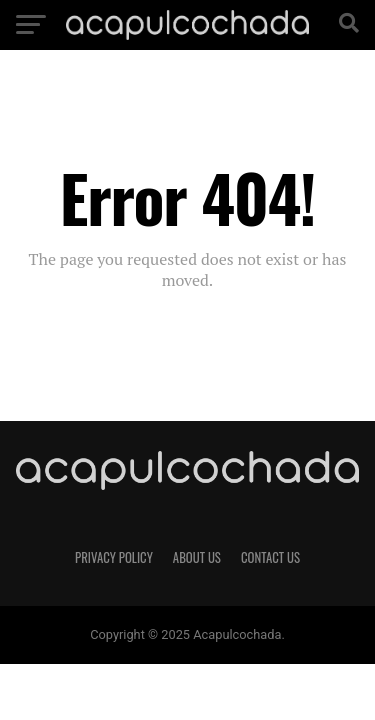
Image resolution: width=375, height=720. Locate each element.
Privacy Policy (114, 557)
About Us (197, 557)
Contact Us (270, 557)
